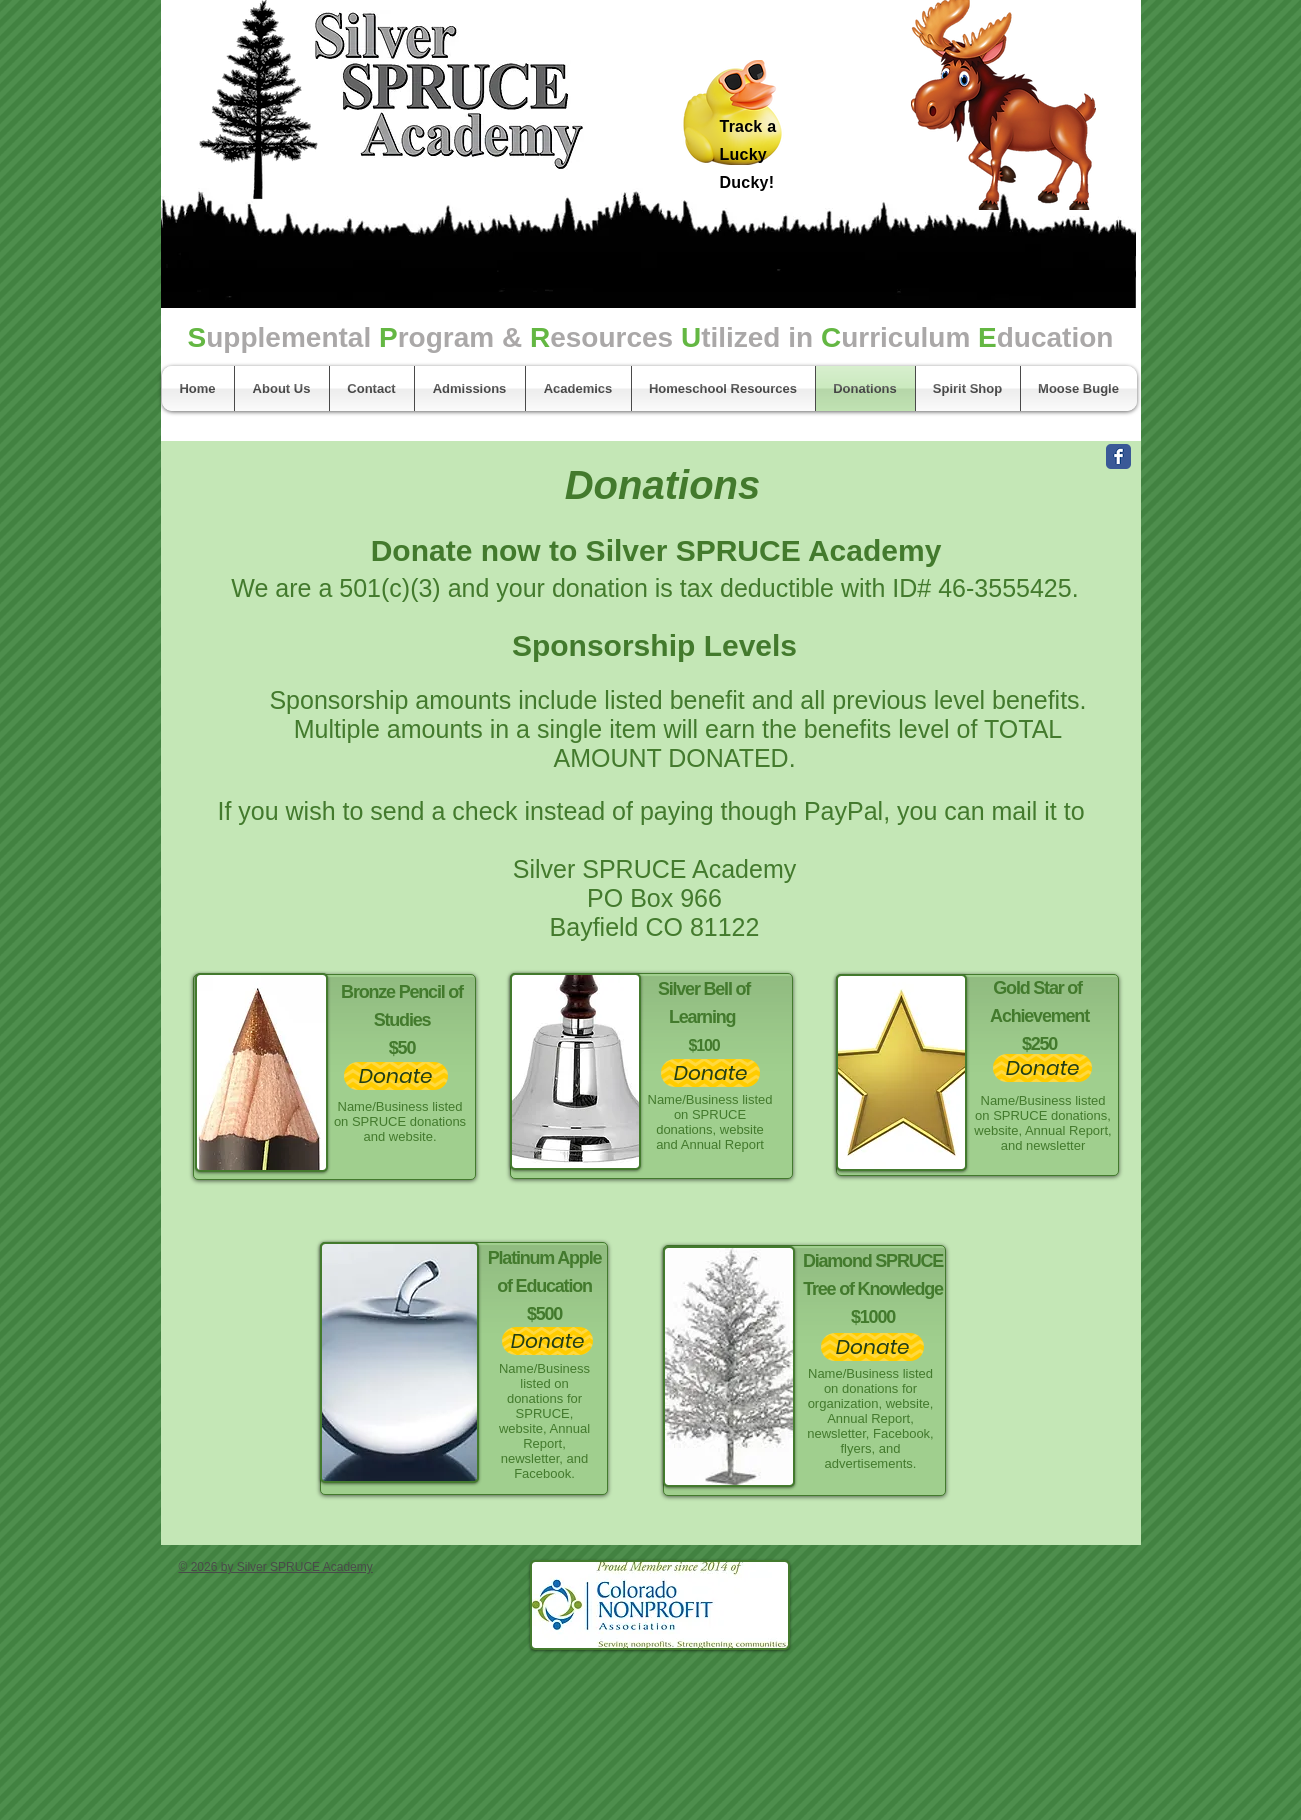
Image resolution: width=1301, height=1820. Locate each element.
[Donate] (396, 1076)
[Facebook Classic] (1118, 456)
